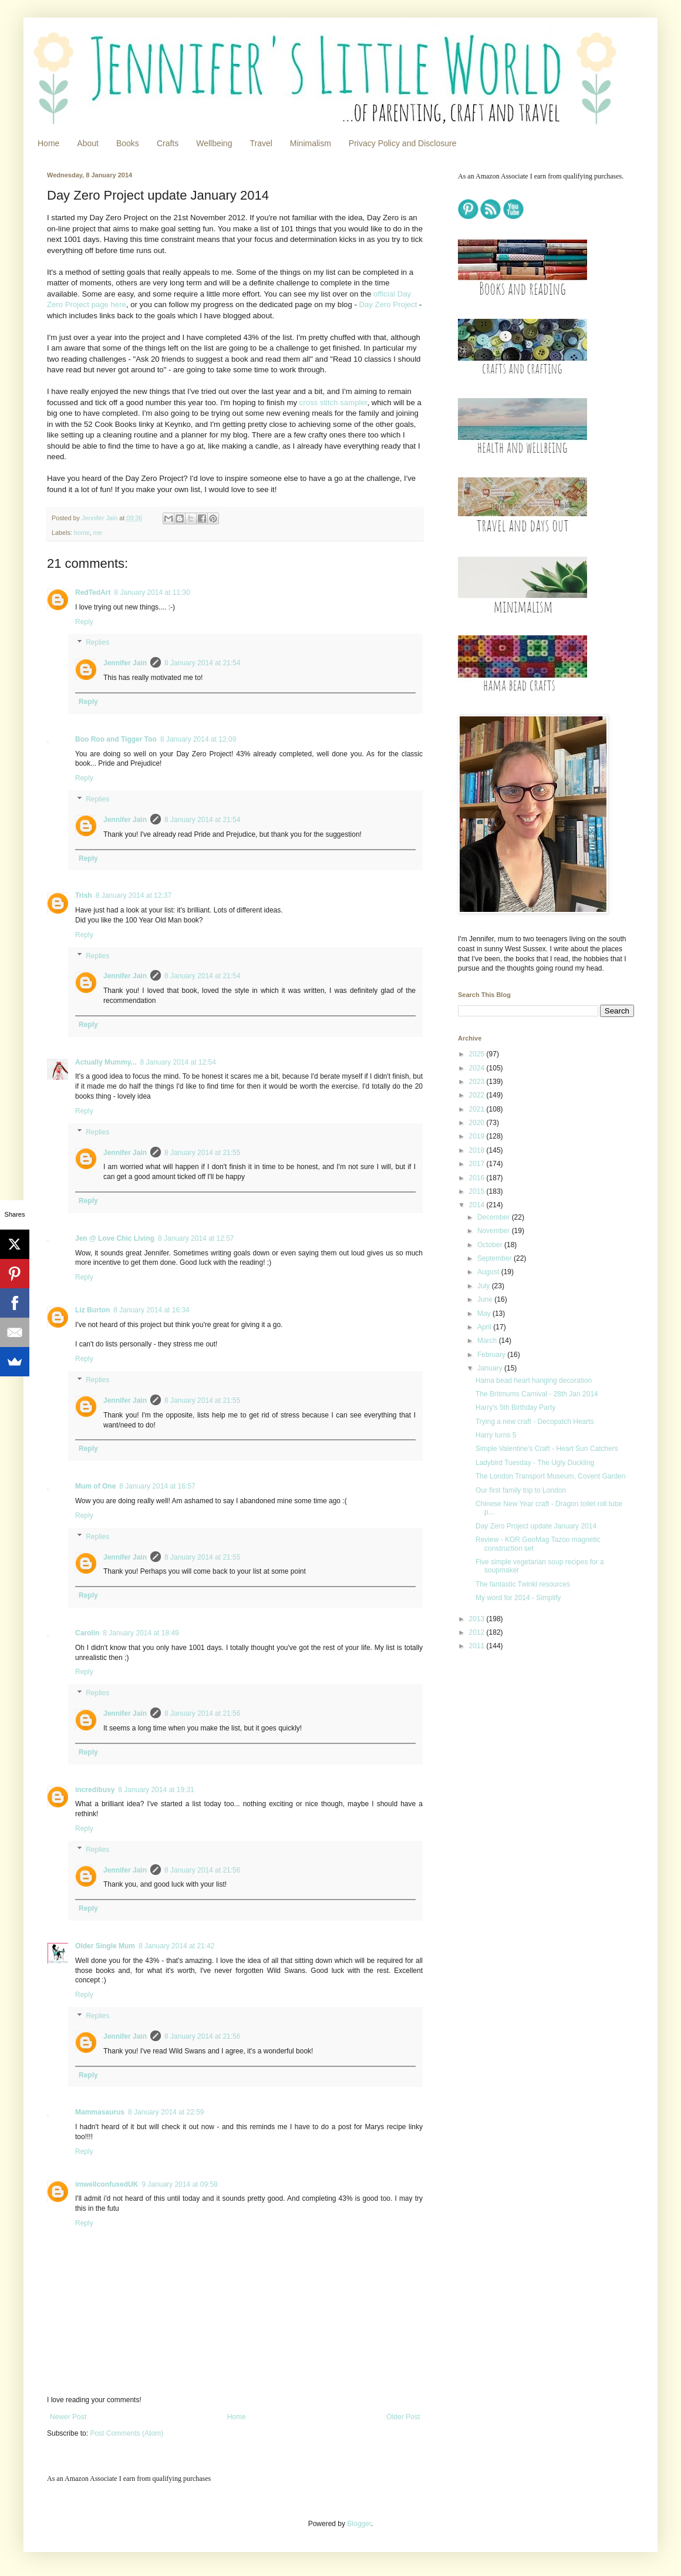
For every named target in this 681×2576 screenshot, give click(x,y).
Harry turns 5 (496, 1435)
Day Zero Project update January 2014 (536, 1526)
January (490, 1368)
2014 (478, 1205)
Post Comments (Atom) (126, 2433)
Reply (84, 622)
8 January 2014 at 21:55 (202, 1153)
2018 (478, 1150)
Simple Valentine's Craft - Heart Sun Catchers (547, 1448)
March (488, 1340)
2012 (478, 1632)
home (82, 532)
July (484, 1286)
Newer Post (68, 2417)
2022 (478, 1095)
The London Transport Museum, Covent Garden (550, 1476)
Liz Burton (92, 1310)
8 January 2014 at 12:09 (198, 739)
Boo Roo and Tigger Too (116, 739)
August (489, 1272)
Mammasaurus (99, 2112)
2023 (478, 1081)
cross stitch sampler (333, 402)
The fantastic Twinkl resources (523, 1584)
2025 (478, 1054)
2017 (478, 1164)
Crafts (167, 143)
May (485, 1313)
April (485, 1327)
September (495, 1258)
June (485, 1299)
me (97, 532)
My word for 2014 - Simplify (518, 1598)
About (88, 143)
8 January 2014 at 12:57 (196, 1238)
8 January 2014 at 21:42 (176, 1946)
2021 (478, 1109)
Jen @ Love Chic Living (114, 1238)
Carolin (87, 1633)
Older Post (403, 2417)
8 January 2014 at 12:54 (177, 1062)
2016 (478, 1178)
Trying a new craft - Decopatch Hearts (535, 1421)
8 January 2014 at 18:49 (140, 1633)
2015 (478, 1191)
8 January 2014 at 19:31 (156, 1790)
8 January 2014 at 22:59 (166, 2112)
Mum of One (95, 1486)
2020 (478, 1123)
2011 (478, 1646)
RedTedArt (92, 592)
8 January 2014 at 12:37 (133, 895)
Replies (97, 643)
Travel (261, 143)
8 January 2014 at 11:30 (152, 592)
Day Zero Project (388, 304)
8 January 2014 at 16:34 (151, 1310)
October (490, 1245)
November (494, 1231)
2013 (478, 1619)
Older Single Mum (105, 1946)
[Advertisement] (531, 1743)
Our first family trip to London (521, 1490)
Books (127, 143)
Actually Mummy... (105, 1062)
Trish (83, 895)
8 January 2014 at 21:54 (202, 663)
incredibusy (94, 1790)
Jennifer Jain (125, 663)
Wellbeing (214, 143)
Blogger (359, 2524)
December (494, 1217)
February (492, 1355)
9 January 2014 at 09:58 (179, 2184)
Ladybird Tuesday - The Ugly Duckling (535, 1463)
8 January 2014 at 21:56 (202, 1713)
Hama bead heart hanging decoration (534, 1380)
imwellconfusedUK (106, 2184)
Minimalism (310, 143)
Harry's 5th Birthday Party (515, 1407)
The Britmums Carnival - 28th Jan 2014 (537, 1394)
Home (48, 143)
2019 (478, 1136)
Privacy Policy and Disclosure (403, 143)
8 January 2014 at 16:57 (157, 1486)
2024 (478, 1068)
